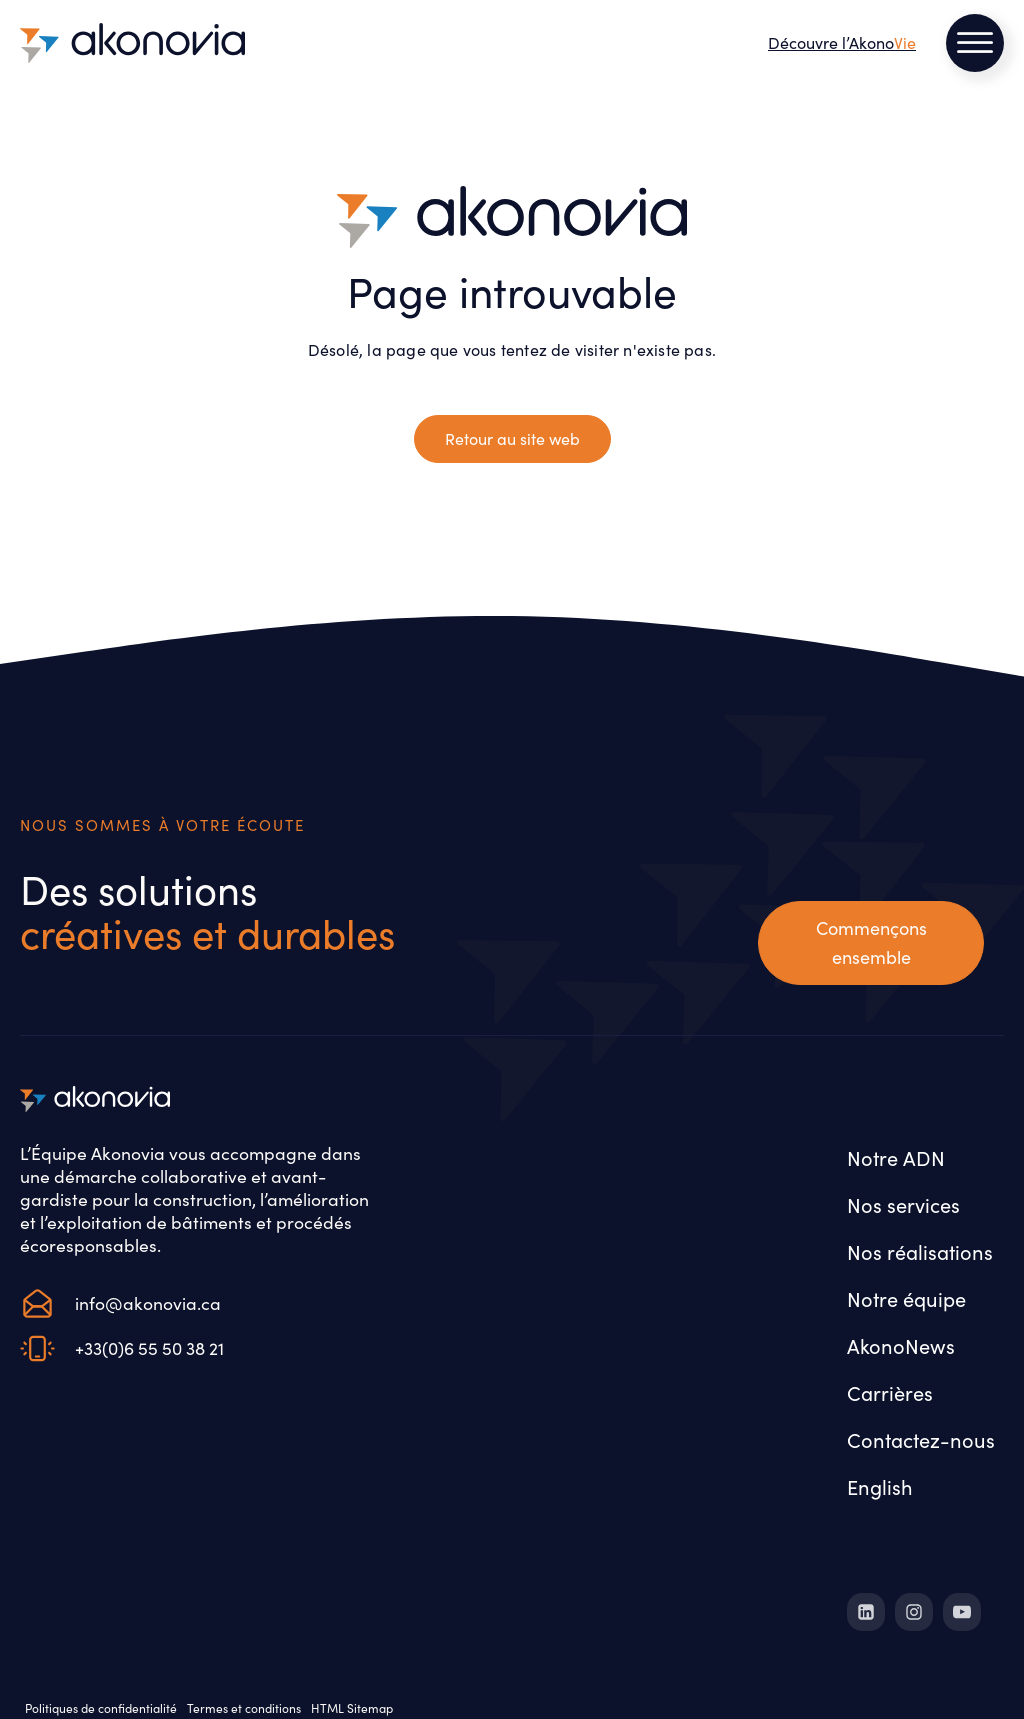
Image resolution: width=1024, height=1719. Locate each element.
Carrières (890, 1392)
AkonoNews (901, 1345)
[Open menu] (975, 43)
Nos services (903, 1204)
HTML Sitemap (352, 1708)
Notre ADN (896, 1157)
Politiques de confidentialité (101, 1708)
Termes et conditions (244, 1708)
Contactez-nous (921, 1439)
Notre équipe (906, 1298)
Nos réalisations (920, 1251)
